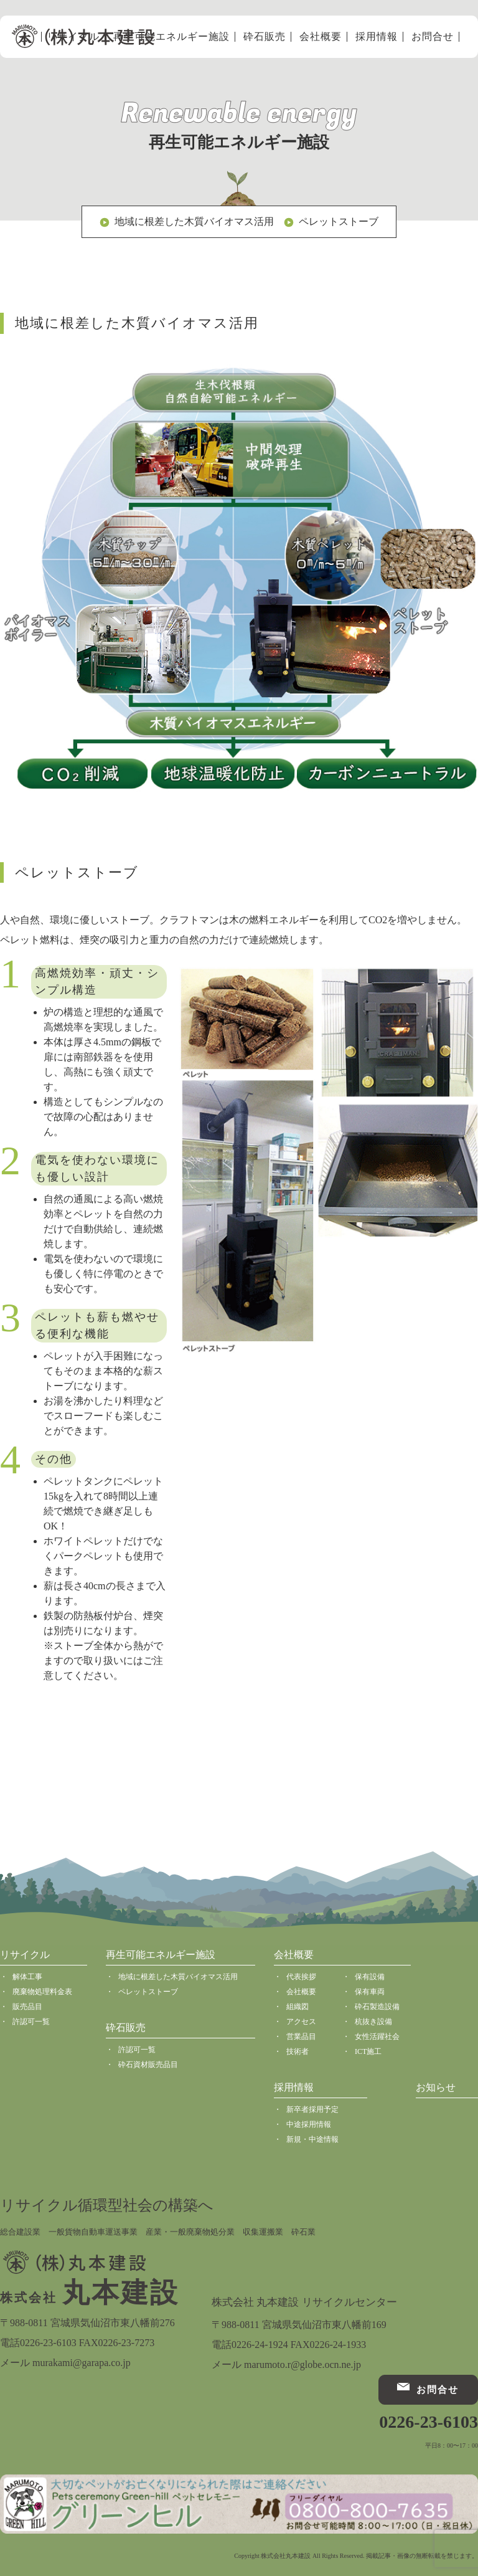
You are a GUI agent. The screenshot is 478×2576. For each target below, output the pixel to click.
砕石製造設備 (377, 2006)
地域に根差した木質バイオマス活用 (194, 221)
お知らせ (436, 2087)
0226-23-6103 (428, 2421)
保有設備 (370, 1976)
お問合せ (432, 37)
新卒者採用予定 (312, 2109)
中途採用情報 (308, 2124)
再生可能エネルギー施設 (171, 37)
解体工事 (27, 1976)
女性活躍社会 (377, 2036)
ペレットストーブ (338, 221)
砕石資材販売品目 (148, 2064)
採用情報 (376, 37)
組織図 (297, 2006)
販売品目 (27, 2006)
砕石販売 (264, 37)
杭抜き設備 (373, 2021)
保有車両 (370, 1991)
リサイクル (25, 1954)
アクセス (301, 2021)
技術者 (297, 2051)
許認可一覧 (31, 2021)
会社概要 (320, 37)
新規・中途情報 (312, 2139)
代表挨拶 (301, 1976)
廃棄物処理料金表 (42, 1991)
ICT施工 (368, 2051)
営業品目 (301, 2036)
